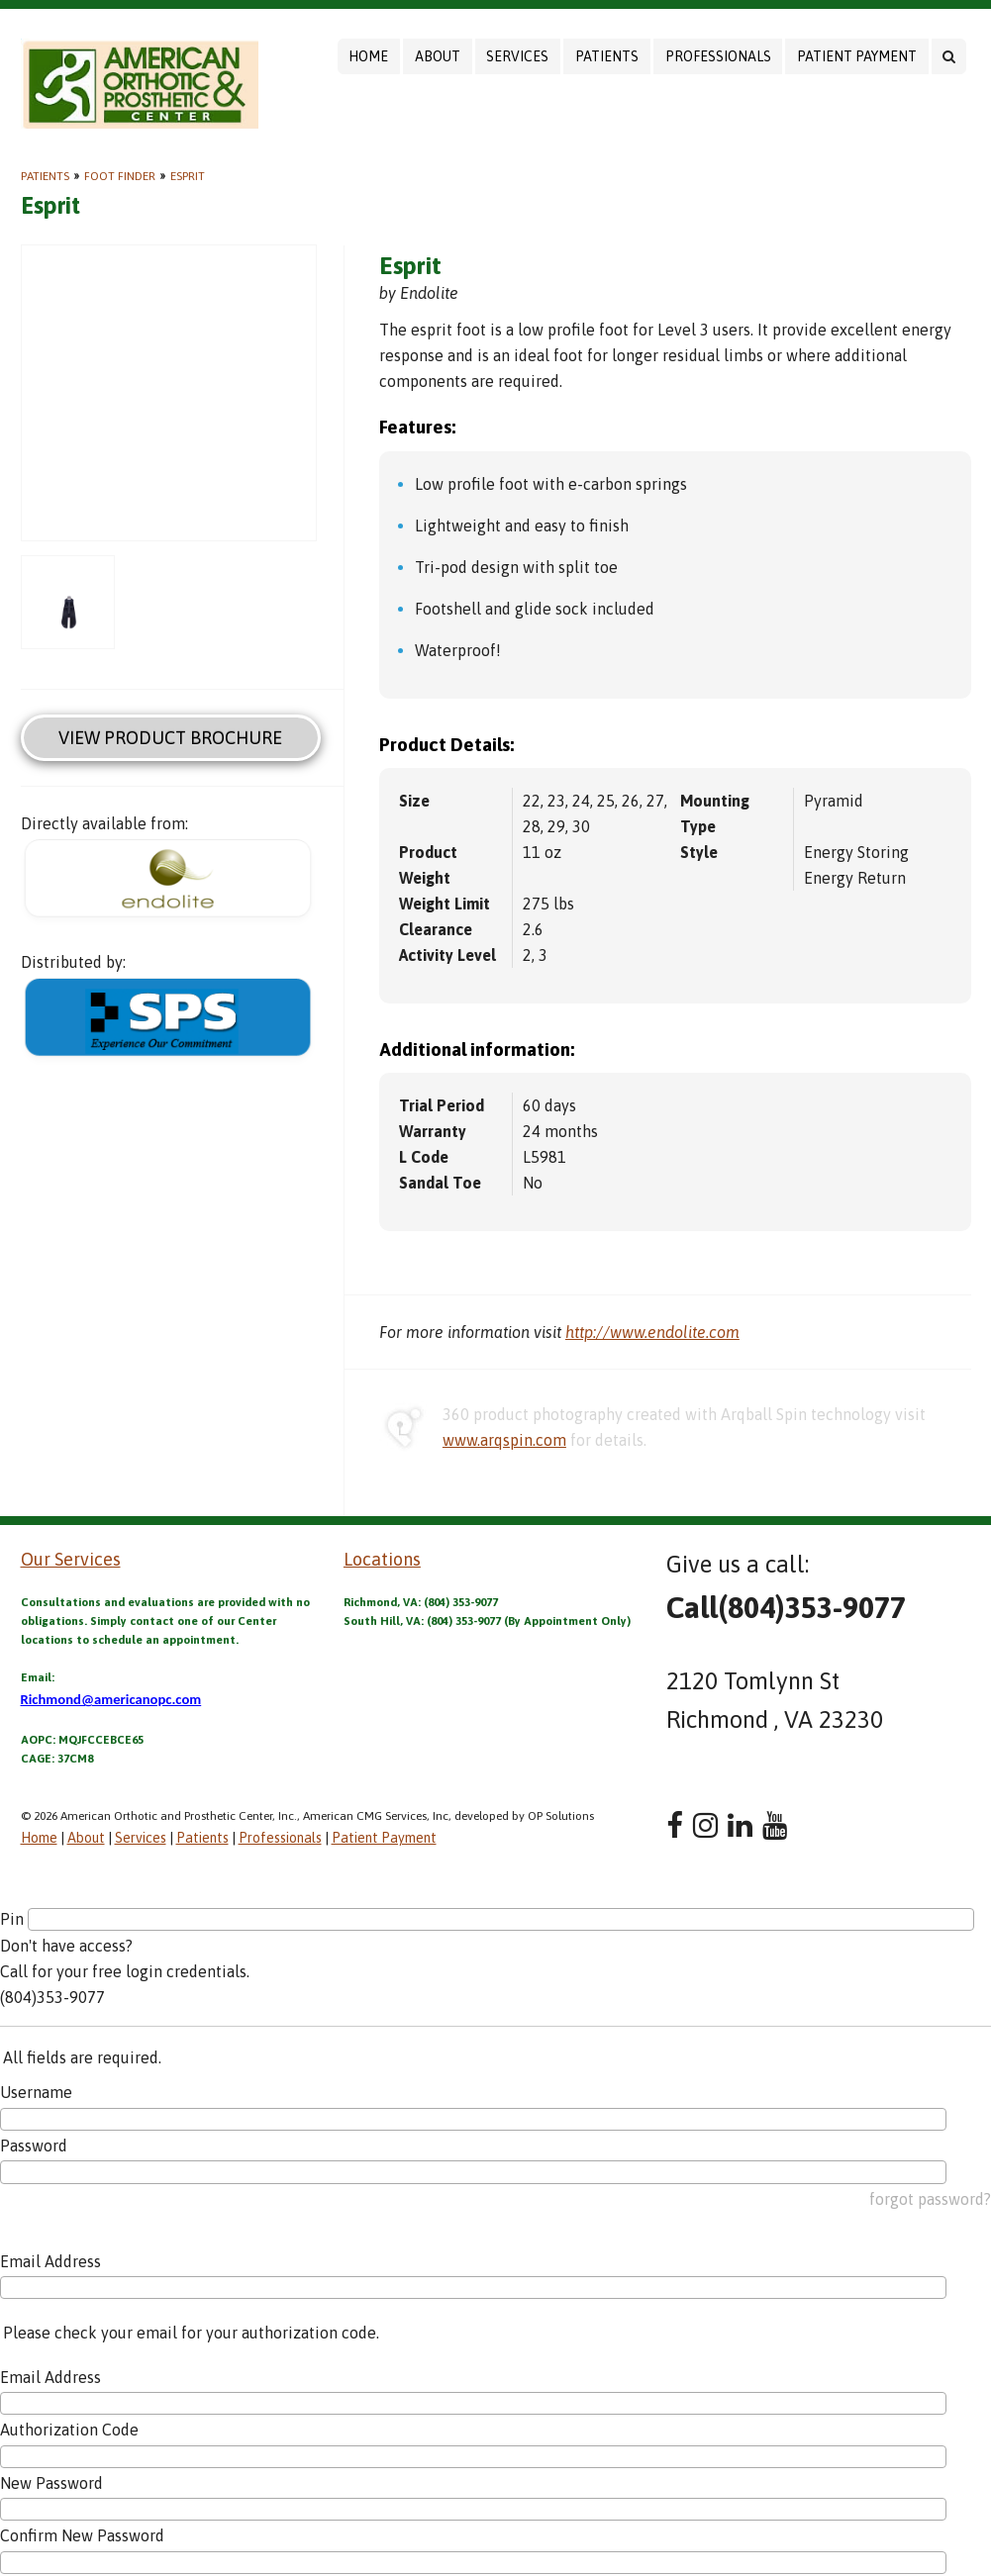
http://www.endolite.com (652, 1332)
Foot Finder (119, 176)
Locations (382, 1559)
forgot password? (930, 2199)
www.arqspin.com (504, 1440)
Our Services (71, 1559)
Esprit (187, 176)
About (437, 56)
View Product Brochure (170, 737)
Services (517, 56)
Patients (607, 56)
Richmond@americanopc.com (111, 1699)
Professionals (718, 56)
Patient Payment (857, 56)
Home (368, 56)
